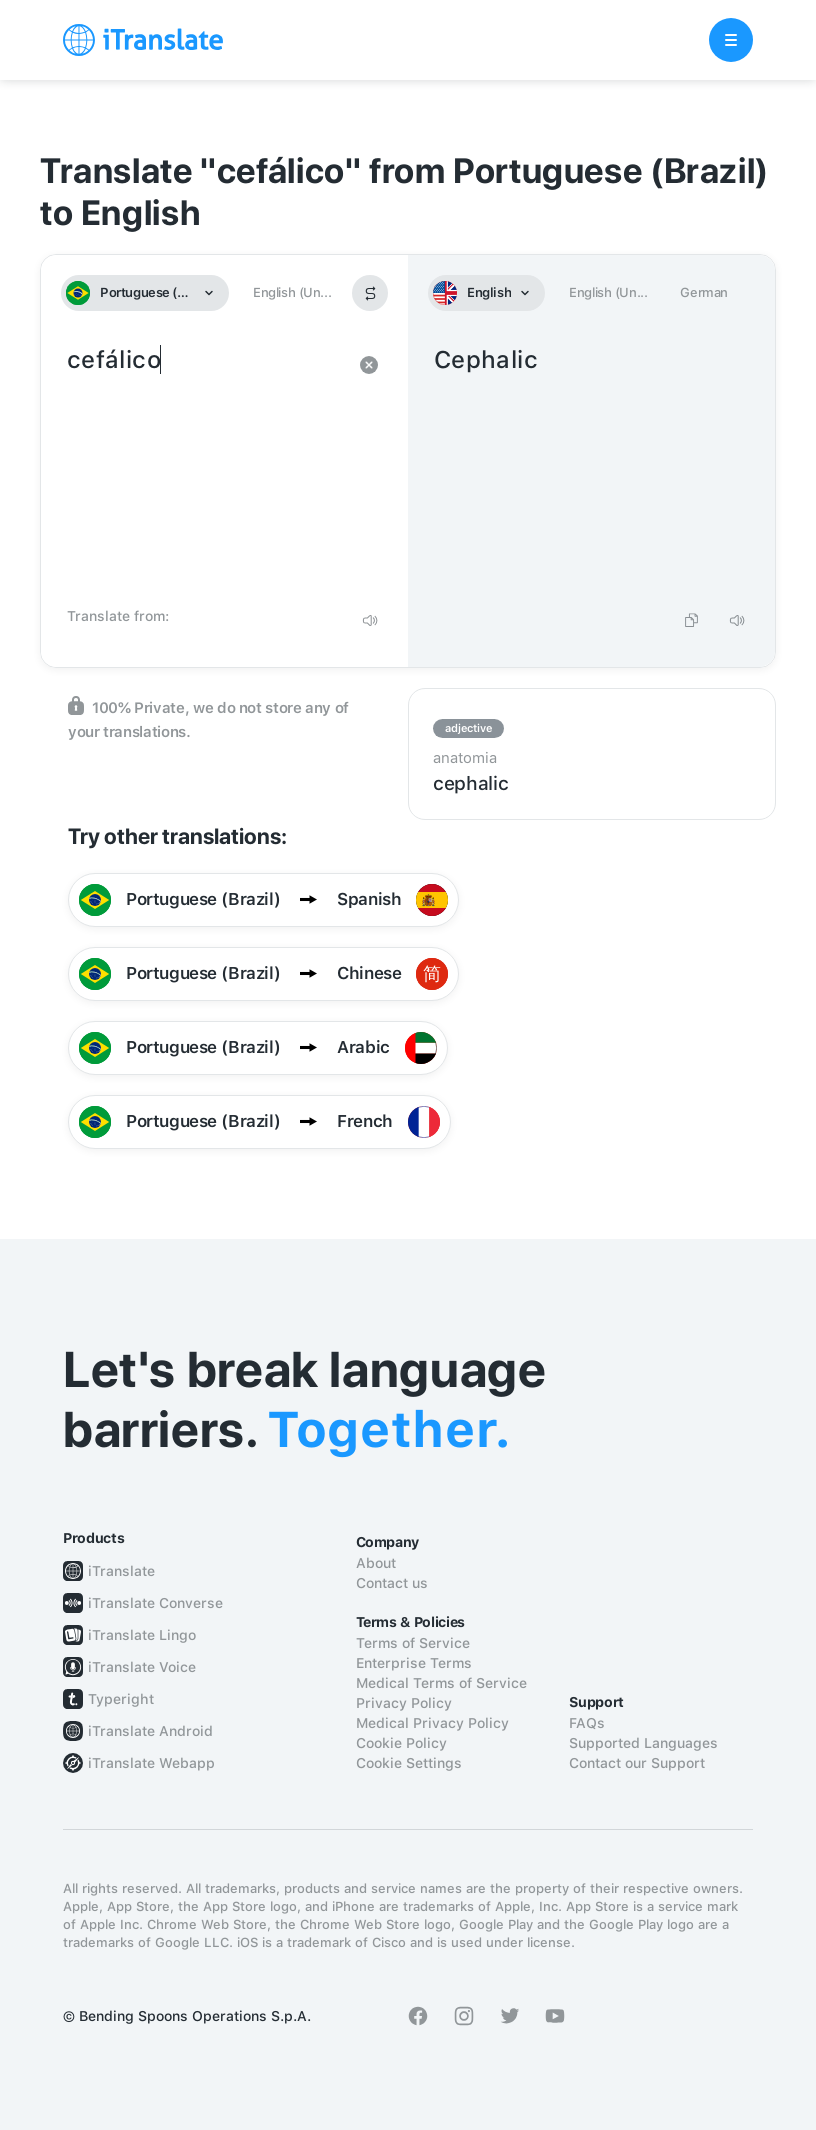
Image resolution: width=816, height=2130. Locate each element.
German (704, 292)
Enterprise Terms (414, 1663)
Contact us (392, 1583)
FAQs (587, 1723)
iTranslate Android (150, 1731)
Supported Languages (643, 1743)
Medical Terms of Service (441, 1683)
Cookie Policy (401, 1743)
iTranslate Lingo (142, 1635)
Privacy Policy (404, 1703)
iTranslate (121, 1571)
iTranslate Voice (142, 1667)
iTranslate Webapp (151, 1763)
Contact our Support (637, 1763)
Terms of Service (413, 1643)
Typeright (121, 1699)
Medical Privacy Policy (432, 1723)
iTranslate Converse (155, 1603)
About (376, 1563)
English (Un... (292, 292)
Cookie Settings (409, 1763)
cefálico (204, 470)
